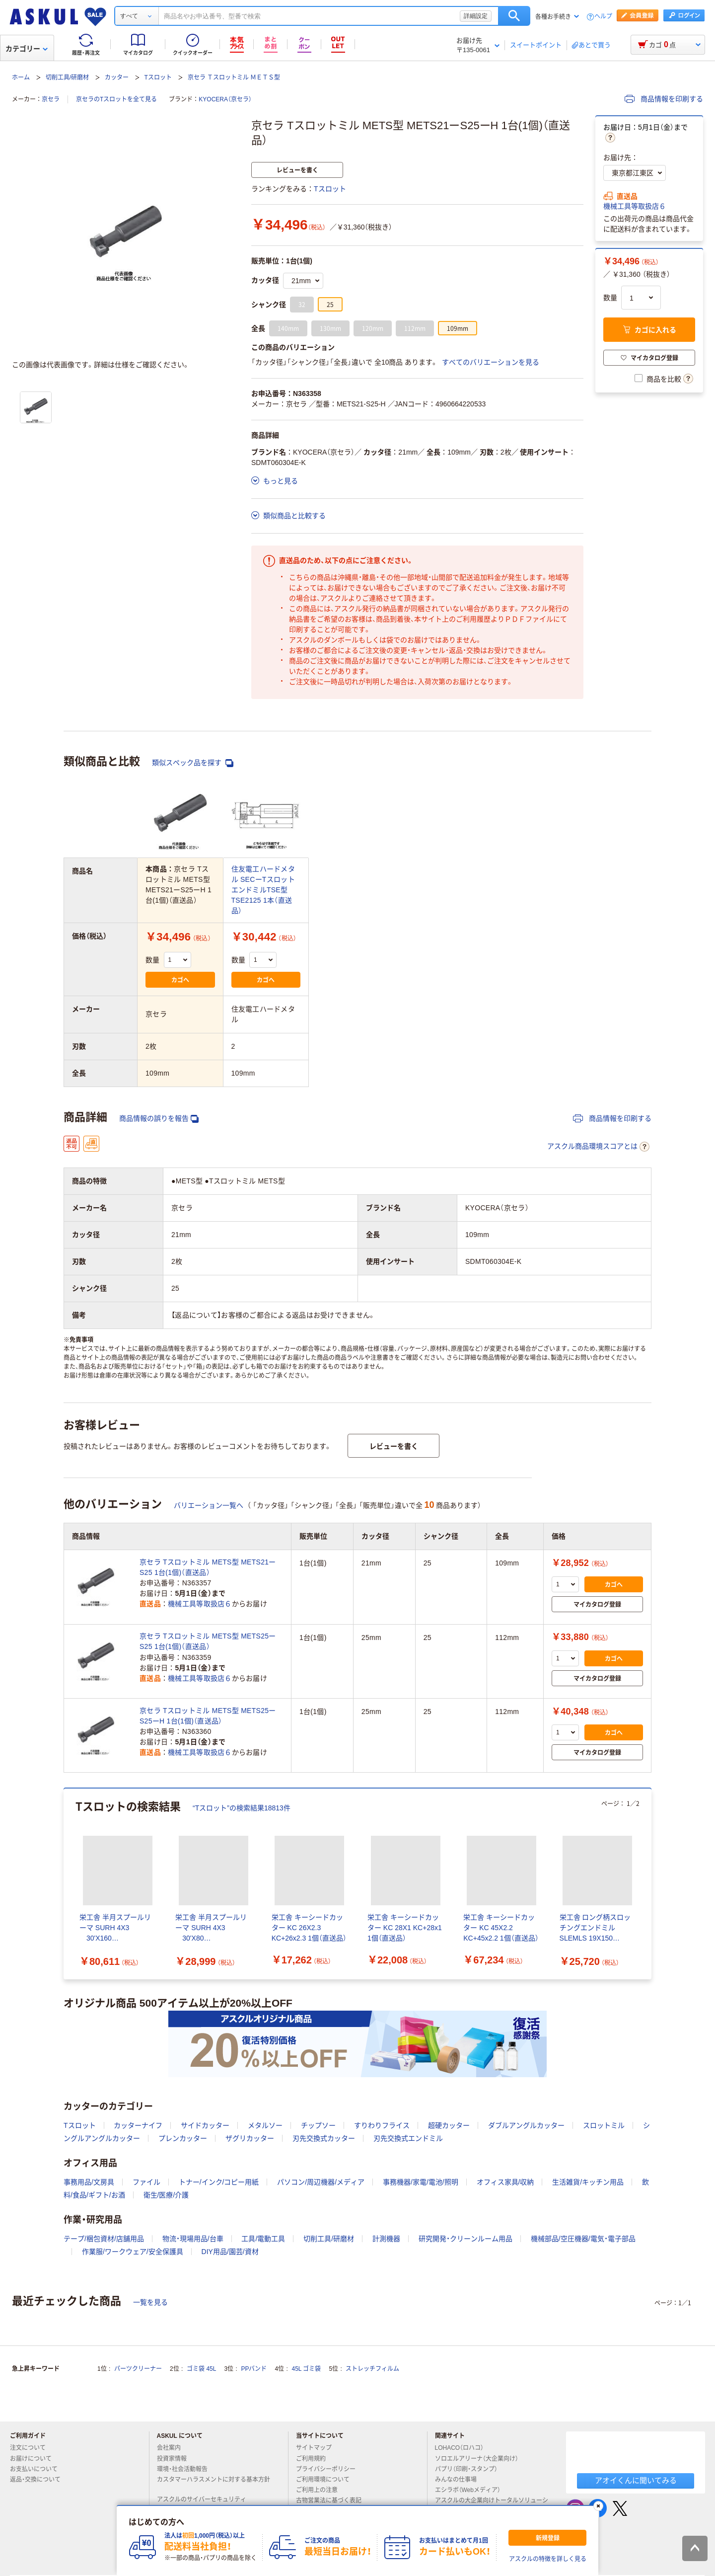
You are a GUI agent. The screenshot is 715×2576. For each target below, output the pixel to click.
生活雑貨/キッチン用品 (588, 2182)
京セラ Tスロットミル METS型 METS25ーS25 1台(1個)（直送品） (208, 1641)
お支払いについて (38, 2469)
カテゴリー (26, 49)
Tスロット (158, 77)
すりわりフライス (382, 2125)
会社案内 (173, 2447)
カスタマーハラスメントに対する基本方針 (213, 2483)
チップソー (318, 2125)
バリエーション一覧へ (208, 1505)
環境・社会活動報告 (186, 2469)
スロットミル (604, 2125)
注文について (32, 2447)
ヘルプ (603, 16)
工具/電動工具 (263, 2239)
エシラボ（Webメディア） (471, 2490)
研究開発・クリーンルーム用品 (465, 2239)
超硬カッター (449, 2125)
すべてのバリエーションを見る (490, 362)
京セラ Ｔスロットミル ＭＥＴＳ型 (234, 77)
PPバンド (254, 2368)
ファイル (146, 2182)
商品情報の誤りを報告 (159, 1118)
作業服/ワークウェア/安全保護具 (132, 2252)
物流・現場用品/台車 (192, 2239)
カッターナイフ (138, 2125)
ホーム (21, 77)
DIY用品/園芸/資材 (230, 2252)
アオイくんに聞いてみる (636, 2480)
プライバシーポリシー (329, 2469)
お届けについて (35, 2458)
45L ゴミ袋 (306, 2368)
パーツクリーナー (138, 2368)
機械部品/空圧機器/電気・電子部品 (583, 2239)
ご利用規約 (315, 2458)
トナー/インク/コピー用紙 (219, 2182)
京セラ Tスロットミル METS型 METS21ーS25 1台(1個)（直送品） (208, 1567)
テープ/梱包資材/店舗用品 (104, 2239)
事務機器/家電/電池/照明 (420, 2182)
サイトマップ (314, 2447)
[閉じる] (598, 2506)
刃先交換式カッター (323, 2138)
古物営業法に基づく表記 (332, 2500)
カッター (117, 77)
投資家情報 (176, 2458)
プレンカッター (182, 2138)
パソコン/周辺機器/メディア (320, 2182)
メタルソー (265, 2125)
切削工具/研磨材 (67, 77)
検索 (514, 16)
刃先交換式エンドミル (408, 2138)
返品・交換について (39, 2479)
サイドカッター (205, 2125)
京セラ (51, 99)
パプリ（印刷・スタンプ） (470, 2469)
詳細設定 (476, 16)
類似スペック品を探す (192, 763)
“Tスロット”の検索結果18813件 (241, 1808)
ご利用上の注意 (321, 2490)
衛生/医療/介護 (166, 2195)
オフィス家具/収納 (505, 2182)
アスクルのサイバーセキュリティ (205, 2499)
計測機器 (386, 2239)
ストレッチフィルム (372, 2368)
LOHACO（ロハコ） (463, 2447)
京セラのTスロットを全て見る (116, 99)
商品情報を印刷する (664, 99)
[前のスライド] (65, 1884)
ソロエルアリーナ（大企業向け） (480, 2458)
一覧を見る (150, 2302)
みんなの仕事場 (460, 2479)
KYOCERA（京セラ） (225, 99)
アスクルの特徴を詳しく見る (547, 2559)
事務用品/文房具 (89, 2182)
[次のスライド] (649, 1884)
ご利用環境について (327, 2479)
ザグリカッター (249, 2138)
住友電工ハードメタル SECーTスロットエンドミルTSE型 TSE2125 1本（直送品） (263, 890)
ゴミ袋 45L (201, 2368)
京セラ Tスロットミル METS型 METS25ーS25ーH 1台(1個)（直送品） (208, 1716)
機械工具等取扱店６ (634, 206)
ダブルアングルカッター (526, 2125)
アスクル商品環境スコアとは (598, 1147)
